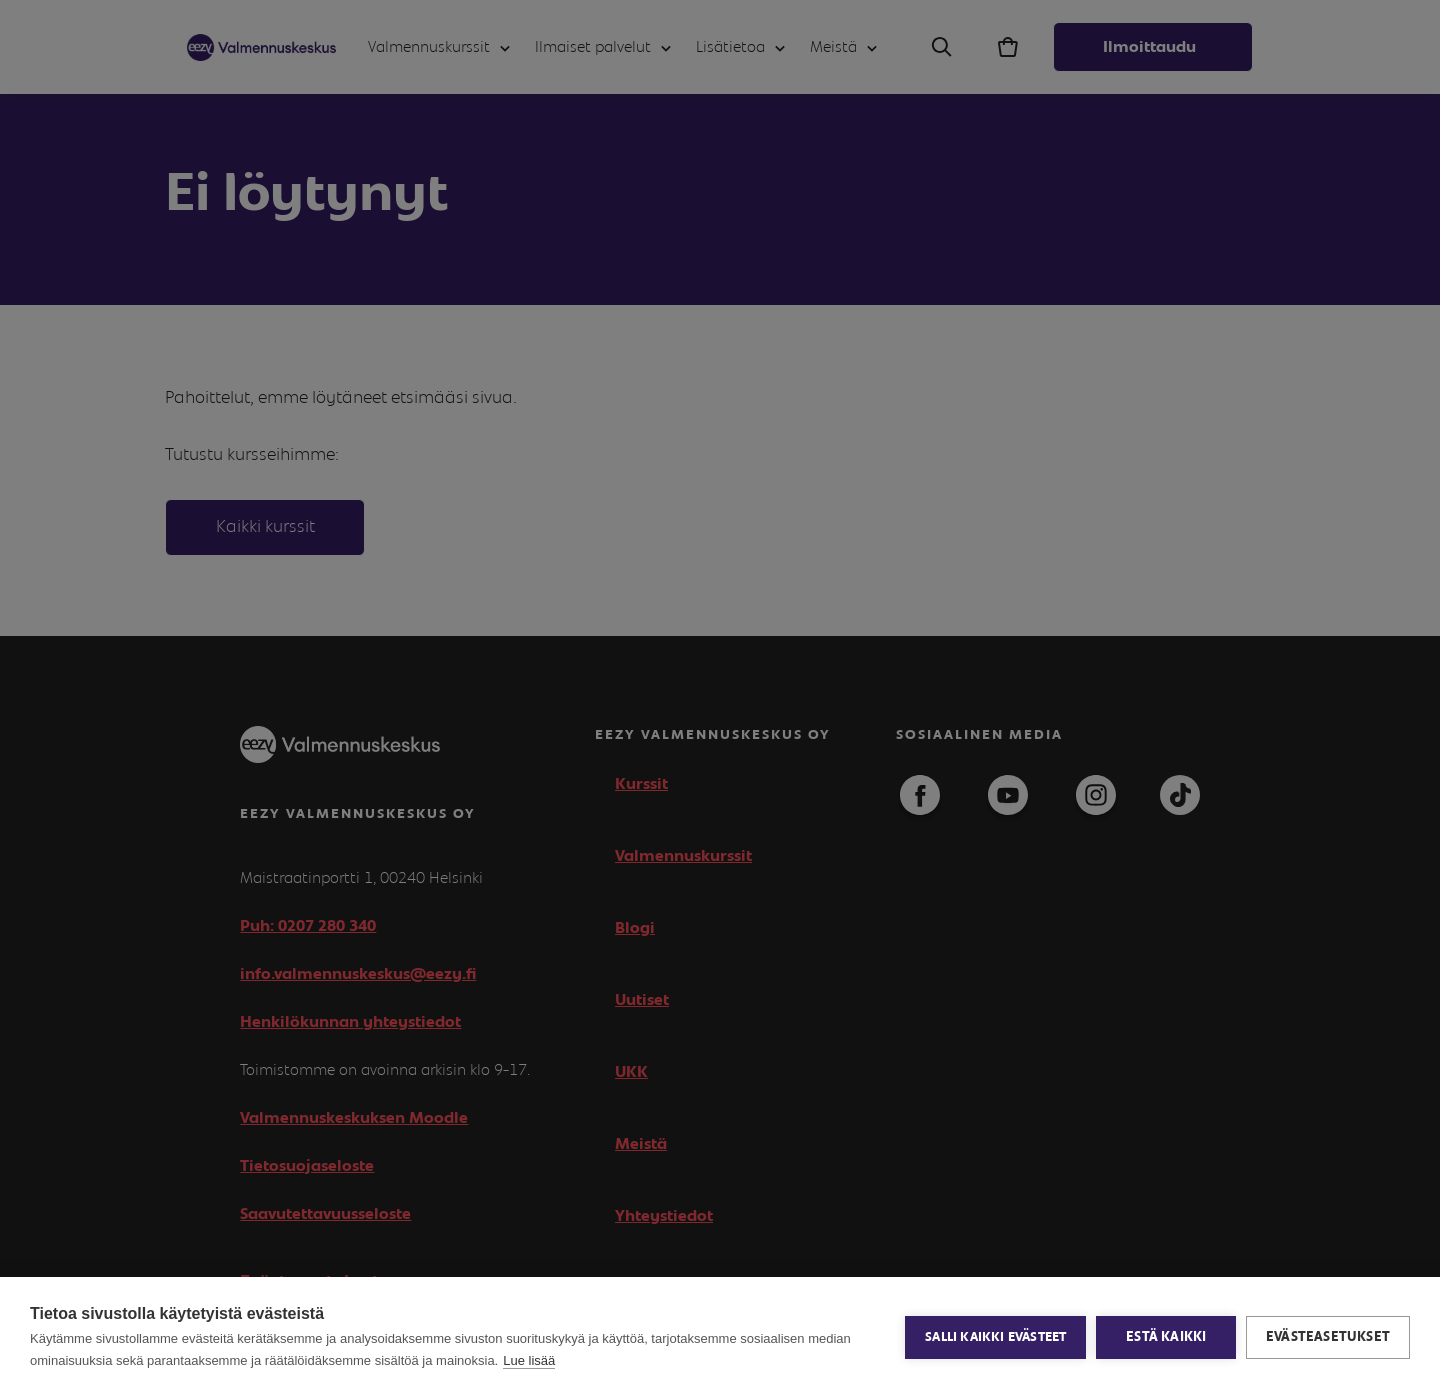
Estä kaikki (1166, 1337)
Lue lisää (529, 1360)
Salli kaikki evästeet (995, 1337)
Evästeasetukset (1328, 1337)
